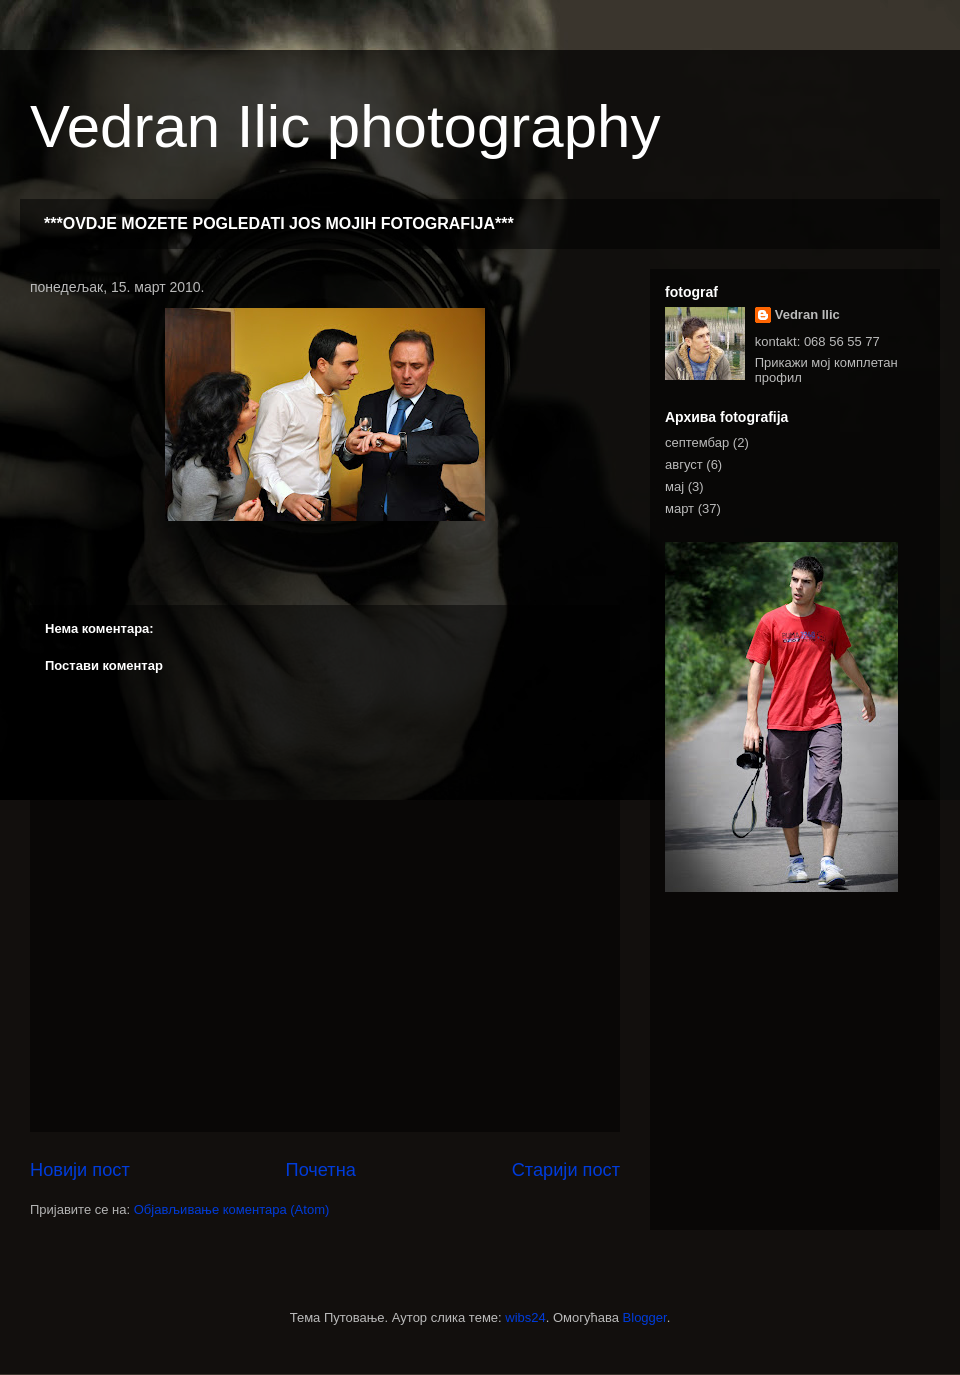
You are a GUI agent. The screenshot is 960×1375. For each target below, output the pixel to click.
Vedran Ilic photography (345, 126)
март (679, 508)
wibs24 (525, 1317)
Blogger (645, 1317)
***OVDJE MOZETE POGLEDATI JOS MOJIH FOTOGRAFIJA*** (279, 223)
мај (674, 486)
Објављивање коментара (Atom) (232, 1209)
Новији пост (80, 1170)
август (684, 464)
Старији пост (566, 1170)
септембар (697, 442)
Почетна (321, 1170)
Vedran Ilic (807, 314)
